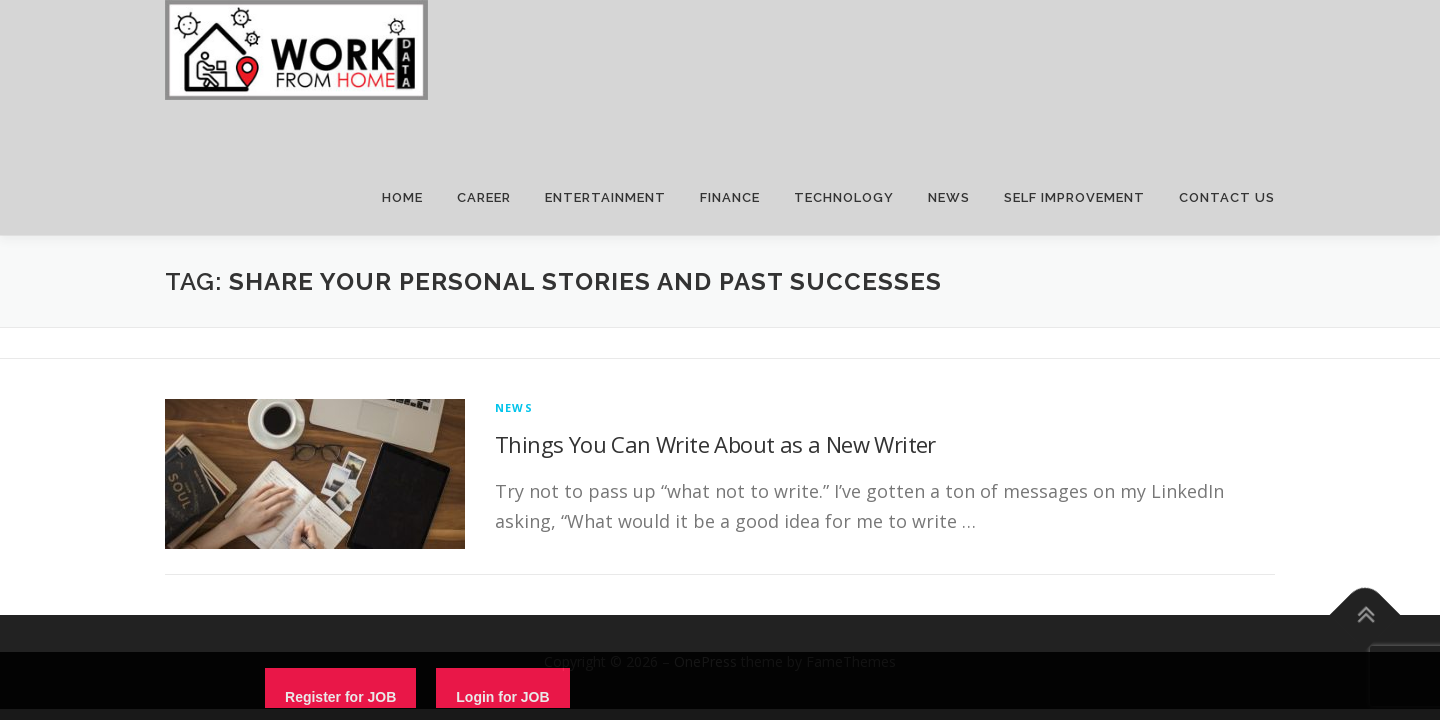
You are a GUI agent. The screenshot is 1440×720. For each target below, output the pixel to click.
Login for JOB (502, 697)
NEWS (949, 197)
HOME (402, 197)
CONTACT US (1227, 197)
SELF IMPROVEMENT (1074, 197)
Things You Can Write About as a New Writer (715, 444)
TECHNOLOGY (844, 197)
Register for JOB (340, 697)
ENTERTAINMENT (605, 197)
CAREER (484, 197)
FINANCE (730, 197)
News (514, 407)
